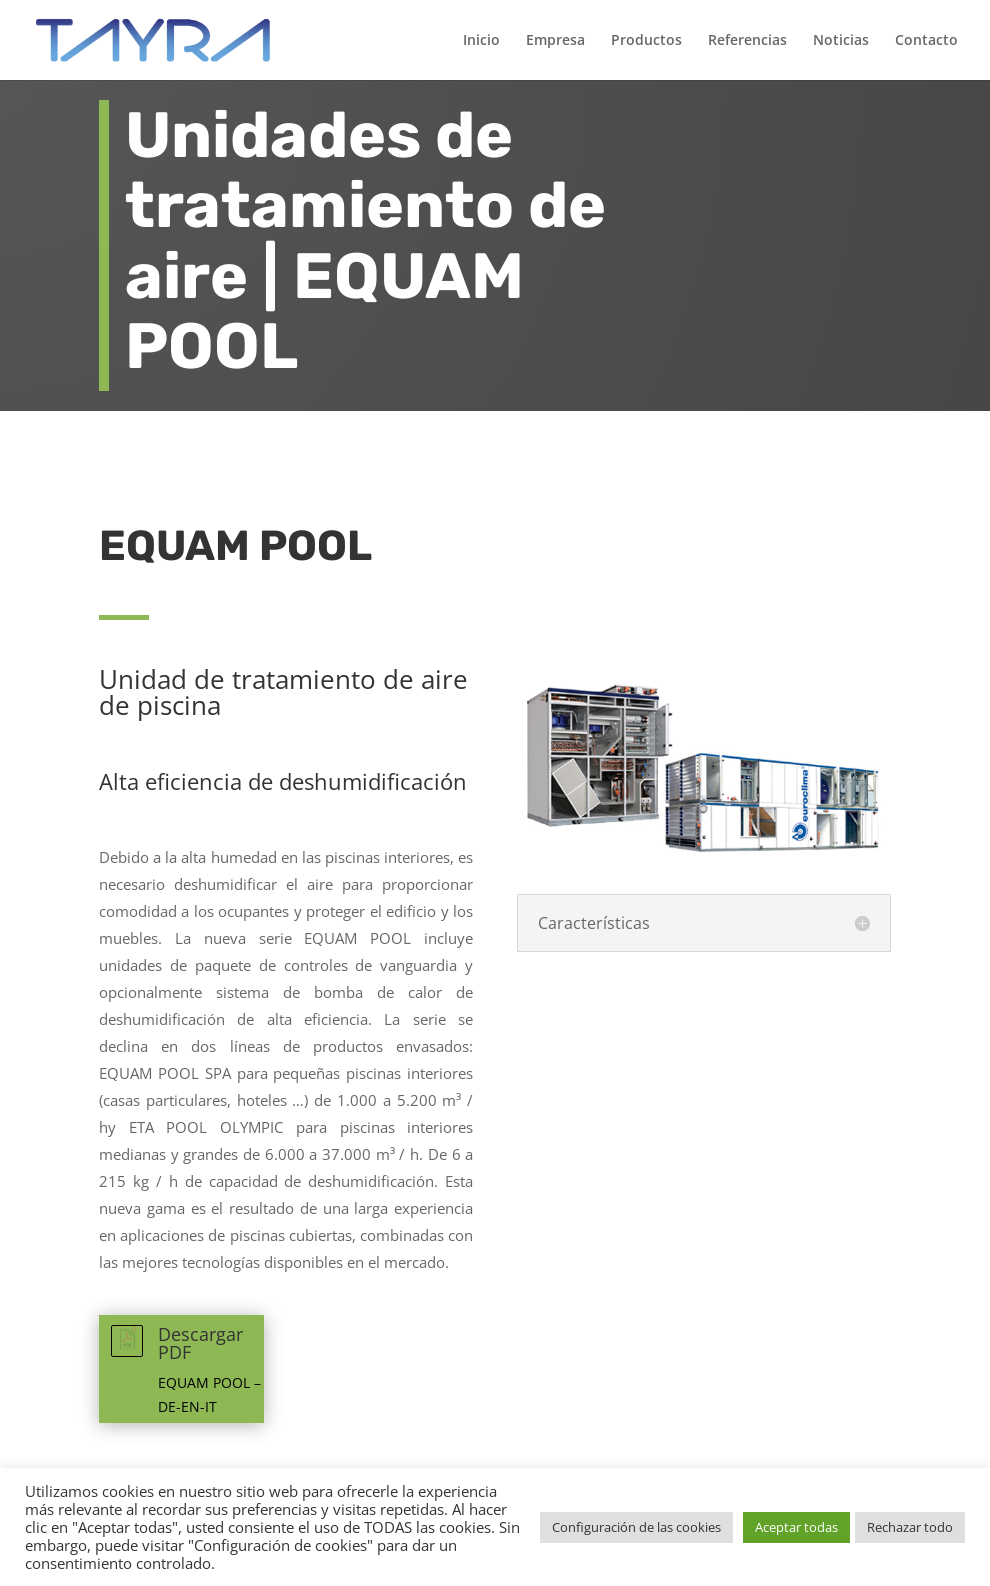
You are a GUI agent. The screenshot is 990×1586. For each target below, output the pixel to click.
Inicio (481, 41)
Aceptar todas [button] (796, 1527)
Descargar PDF (200, 1343)
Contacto (926, 41)
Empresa (555, 41)
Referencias (747, 41)
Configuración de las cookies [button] (636, 1527)
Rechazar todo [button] (910, 1527)
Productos (646, 41)
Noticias (841, 41)
